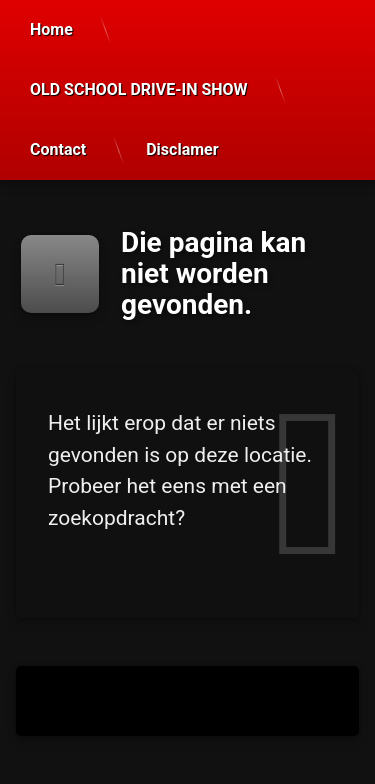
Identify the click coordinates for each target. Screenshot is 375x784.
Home (51, 29)
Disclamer (182, 149)
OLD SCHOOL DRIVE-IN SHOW (139, 89)
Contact (58, 149)
